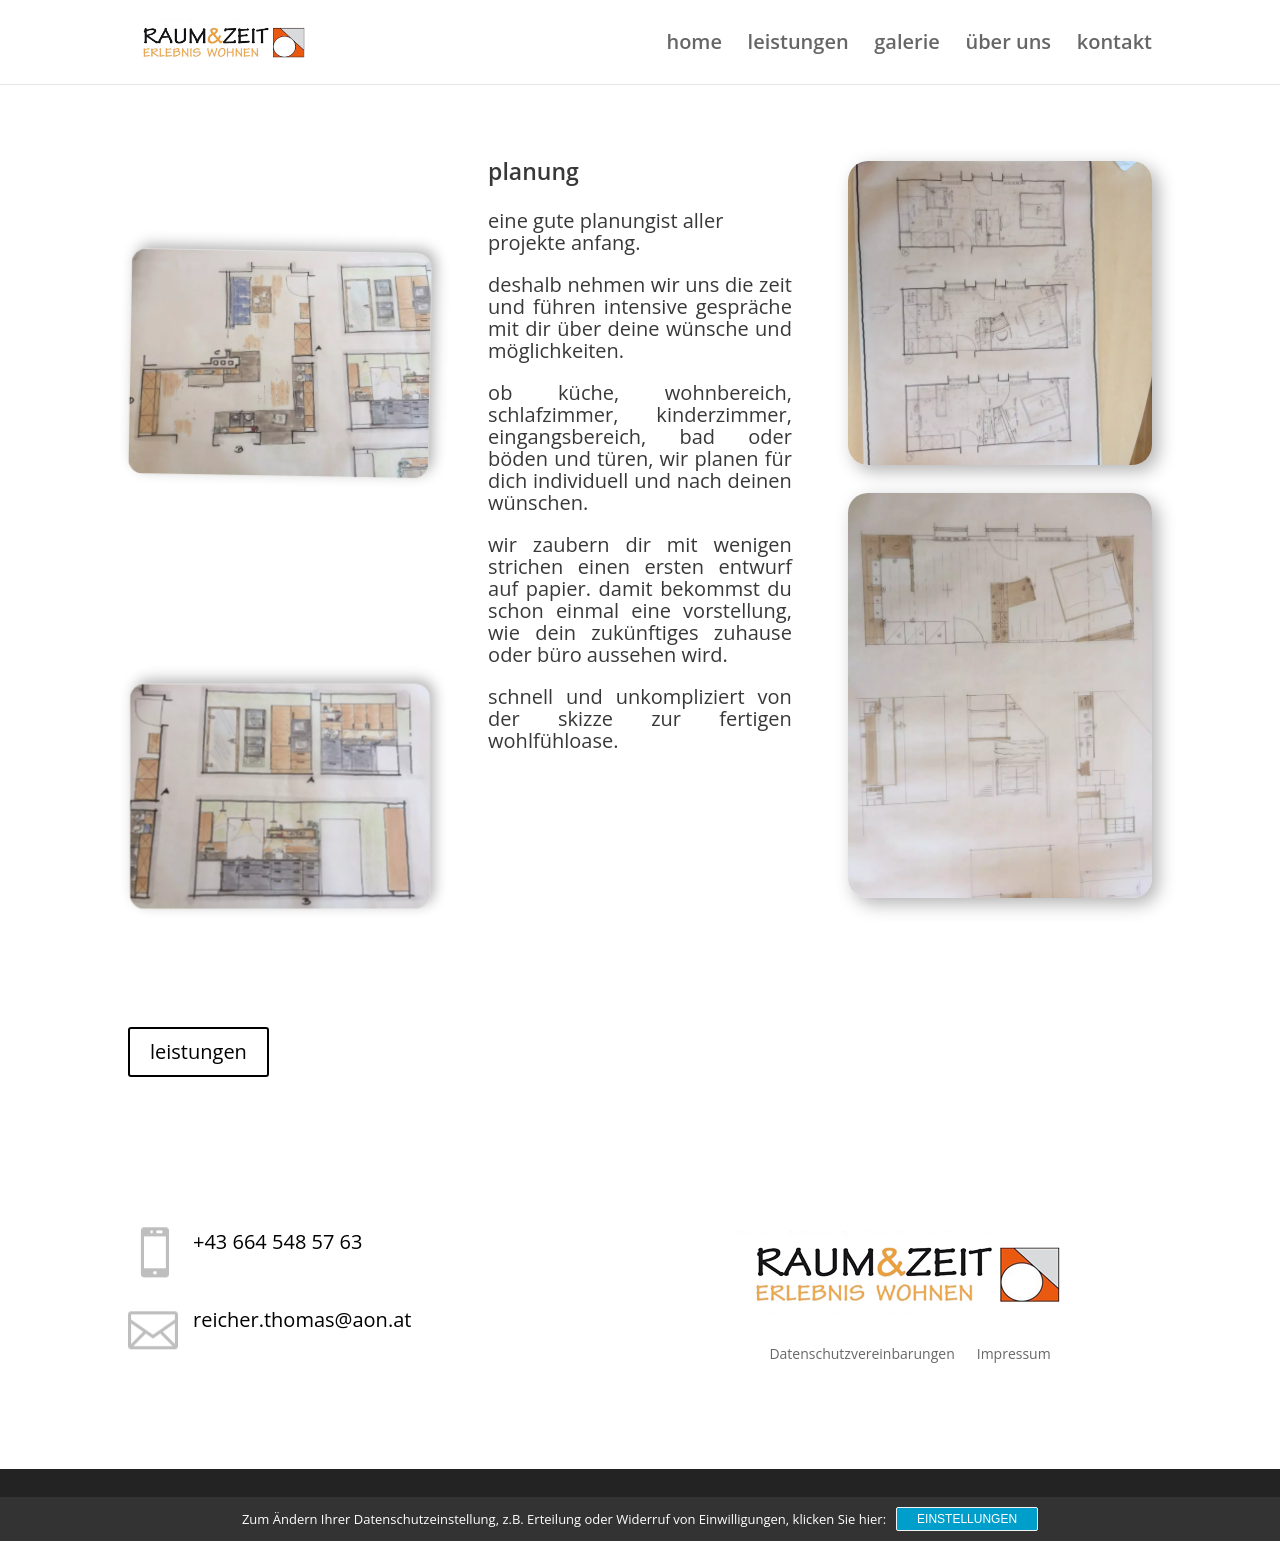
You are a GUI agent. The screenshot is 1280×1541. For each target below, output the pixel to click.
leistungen (798, 45)
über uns (1008, 45)
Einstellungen (967, 1519)
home (694, 45)
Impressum (1014, 1353)
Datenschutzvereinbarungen (861, 1353)
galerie (907, 45)
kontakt (1114, 45)
